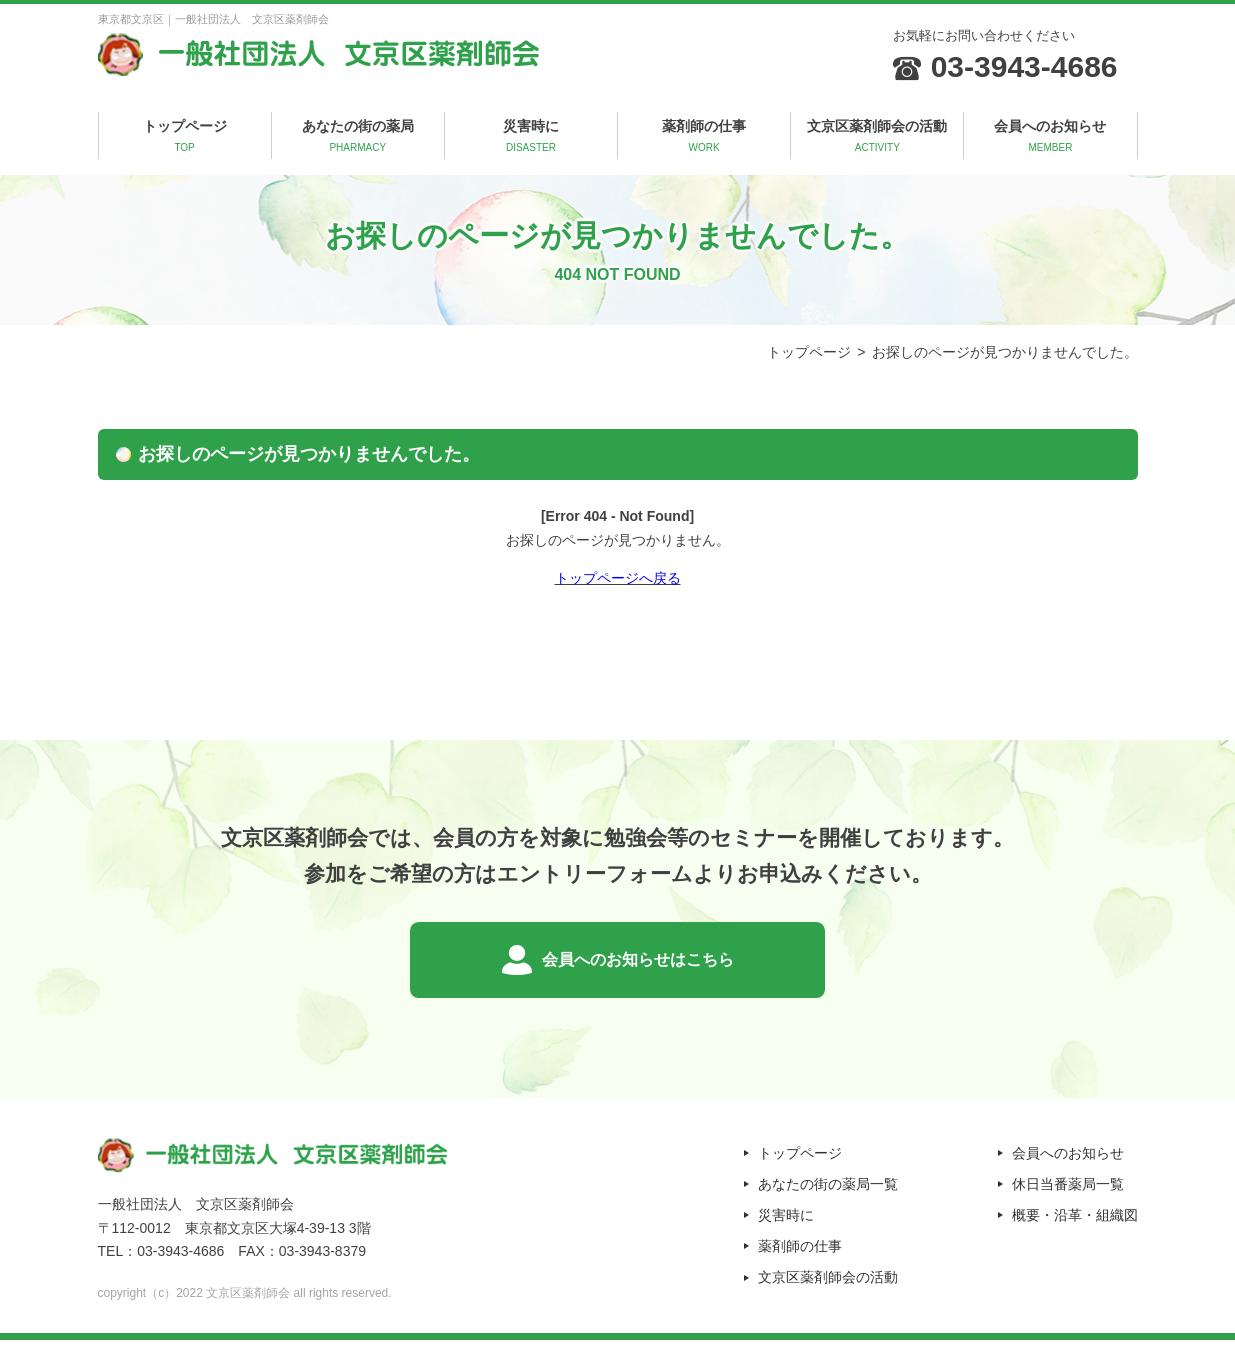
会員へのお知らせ (1050, 137)
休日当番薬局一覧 (1068, 1198)
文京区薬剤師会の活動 (877, 137)
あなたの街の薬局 (358, 137)
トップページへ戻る (618, 578)
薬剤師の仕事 (704, 137)
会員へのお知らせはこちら (638, 967)
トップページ (185, 137)
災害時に (531, 137)
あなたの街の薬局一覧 (828, 1198)
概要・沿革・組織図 (1075, 1229)
